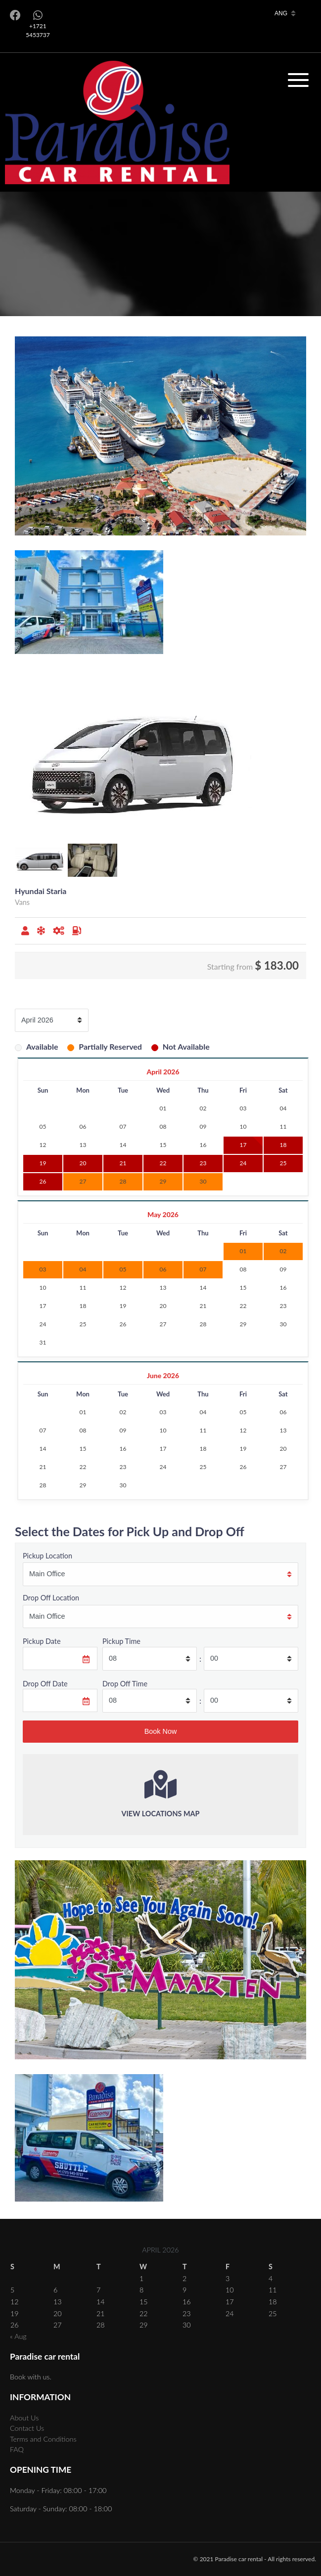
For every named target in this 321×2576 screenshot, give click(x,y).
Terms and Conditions (43, 2439)
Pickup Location (47, 1556)
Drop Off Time (124, 1683)
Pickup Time (121, 1641)
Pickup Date (42, 1641)
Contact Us (27, 2428)
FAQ (17, 2449)
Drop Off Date (45, 1683)
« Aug (18, 2336)
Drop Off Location (51, 1598)
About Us (24, 2417)
